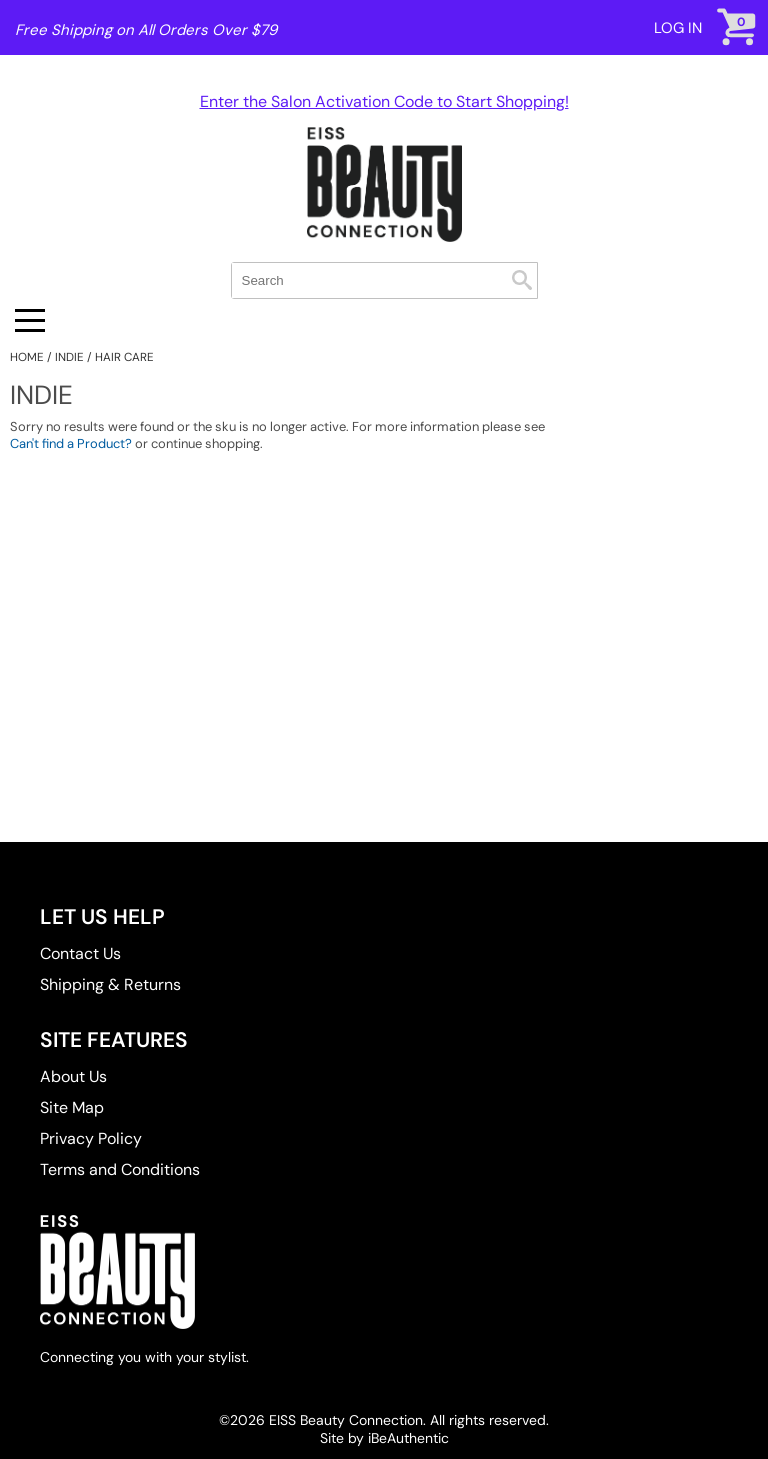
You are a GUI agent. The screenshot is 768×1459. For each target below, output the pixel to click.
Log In (678, 28)
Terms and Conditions (120, 1169)
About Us (73, 1076)
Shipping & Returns (110, 984)
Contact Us (80, 953)
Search (522, 280)
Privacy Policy (91, 1138)
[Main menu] (30, 320)
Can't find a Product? (71, 443)
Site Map (72, 1107)
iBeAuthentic (408, 1438)
